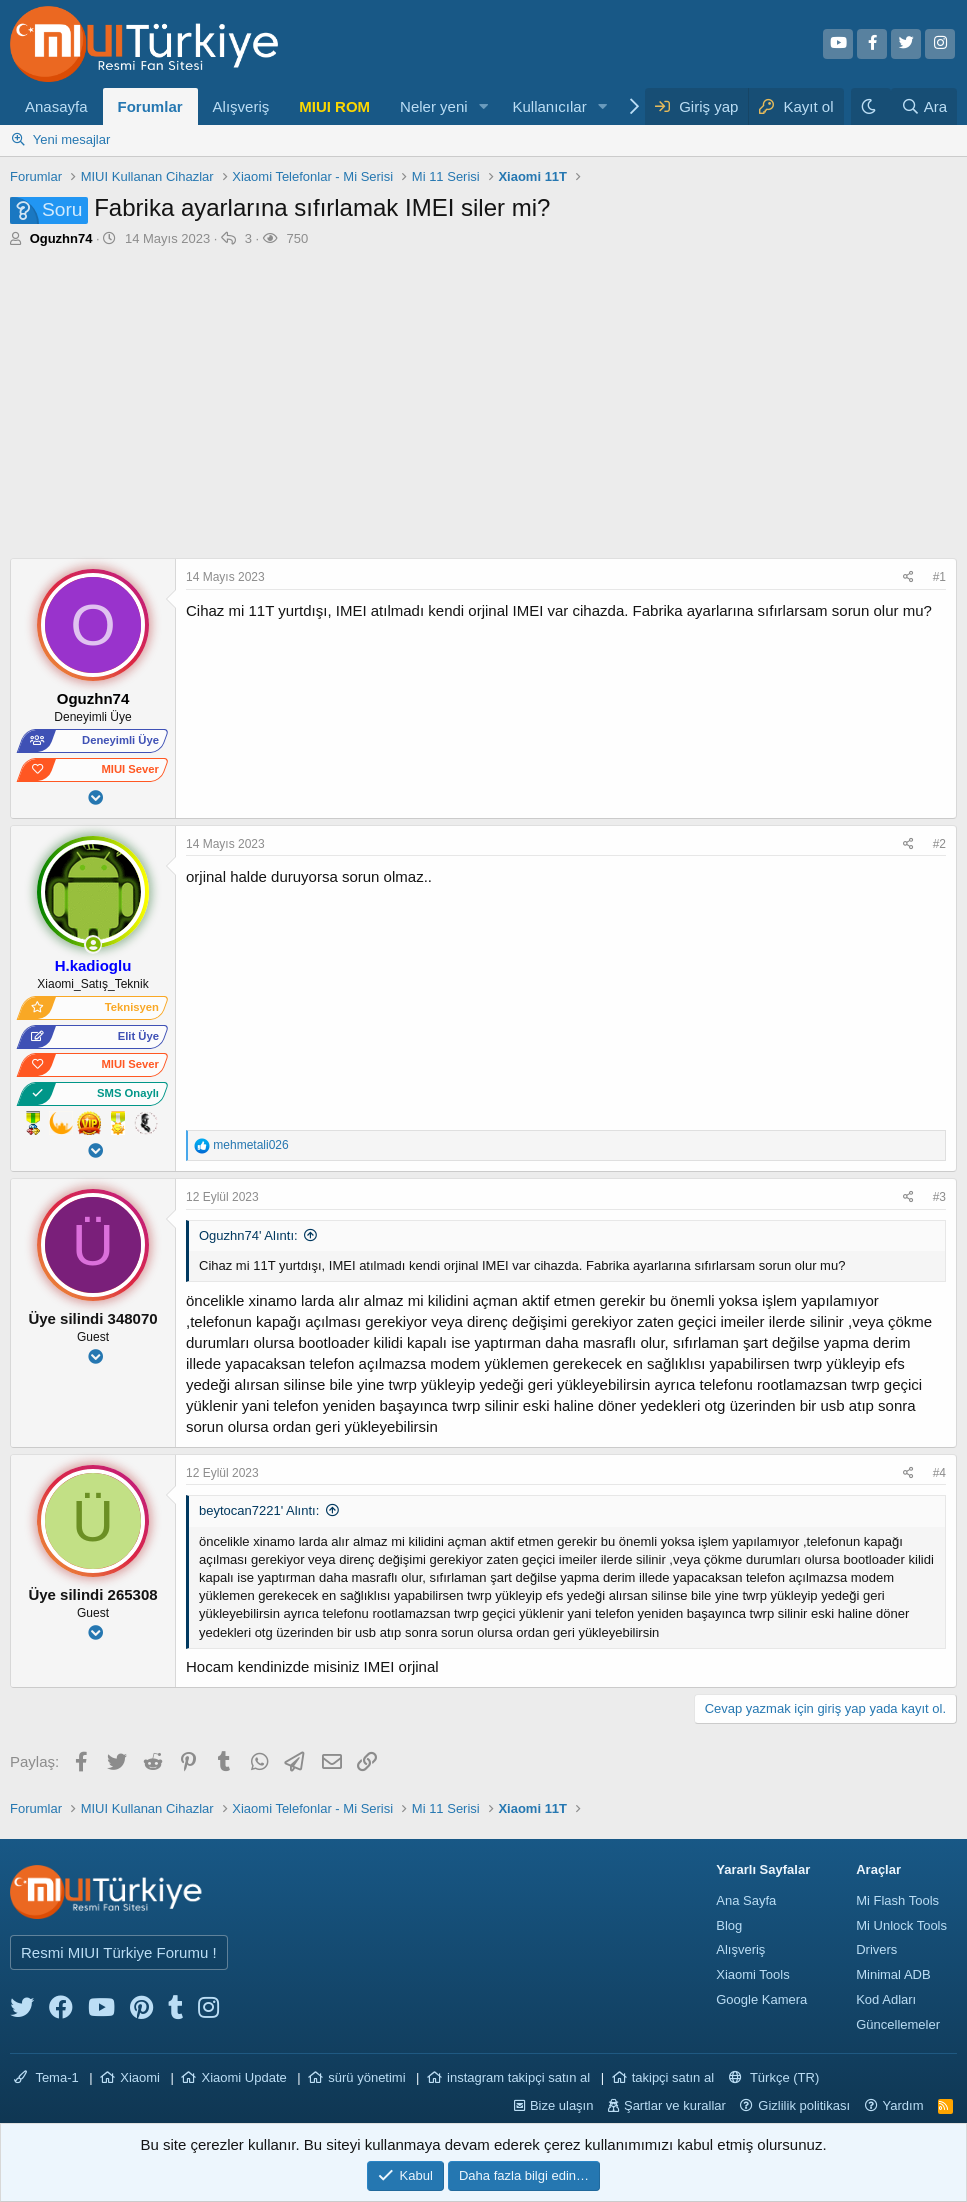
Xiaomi (140, 2077)
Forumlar (150, 106)
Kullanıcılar (549, 106)
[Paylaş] (911, 577)
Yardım (903, 2105)
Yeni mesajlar (72, 139)
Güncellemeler (898, 2024)
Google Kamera (761, 1999)
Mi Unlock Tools (901, 1925)
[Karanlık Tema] (871, 106)
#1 (939, 577)
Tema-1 (46, 2077)
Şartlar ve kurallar (675, 2105)
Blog (729, 1925)
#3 (939, 1197)
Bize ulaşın (562, 2105)
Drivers (876, 1949)
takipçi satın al (673, 2077)
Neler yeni (434, 106)
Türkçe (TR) (774, 2077)
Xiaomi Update (243, 2077)
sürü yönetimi (366, 2077)
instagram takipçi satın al (518, 2077)
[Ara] (924, 106)
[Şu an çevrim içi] (93, 944)
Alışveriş (241, 106)
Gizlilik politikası (804, 2105)
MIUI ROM (334, 106)
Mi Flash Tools (897, 1900)
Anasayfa (56, 106)
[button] (483, 106)
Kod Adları (886, 1999)
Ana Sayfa (746, 1900)
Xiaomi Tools (752, 1974)
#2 (939, 844)
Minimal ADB (893, 1974)
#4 (939, 1473)
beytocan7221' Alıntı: (259, 1510)
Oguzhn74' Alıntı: (248, 1235)
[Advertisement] (483, 398)
